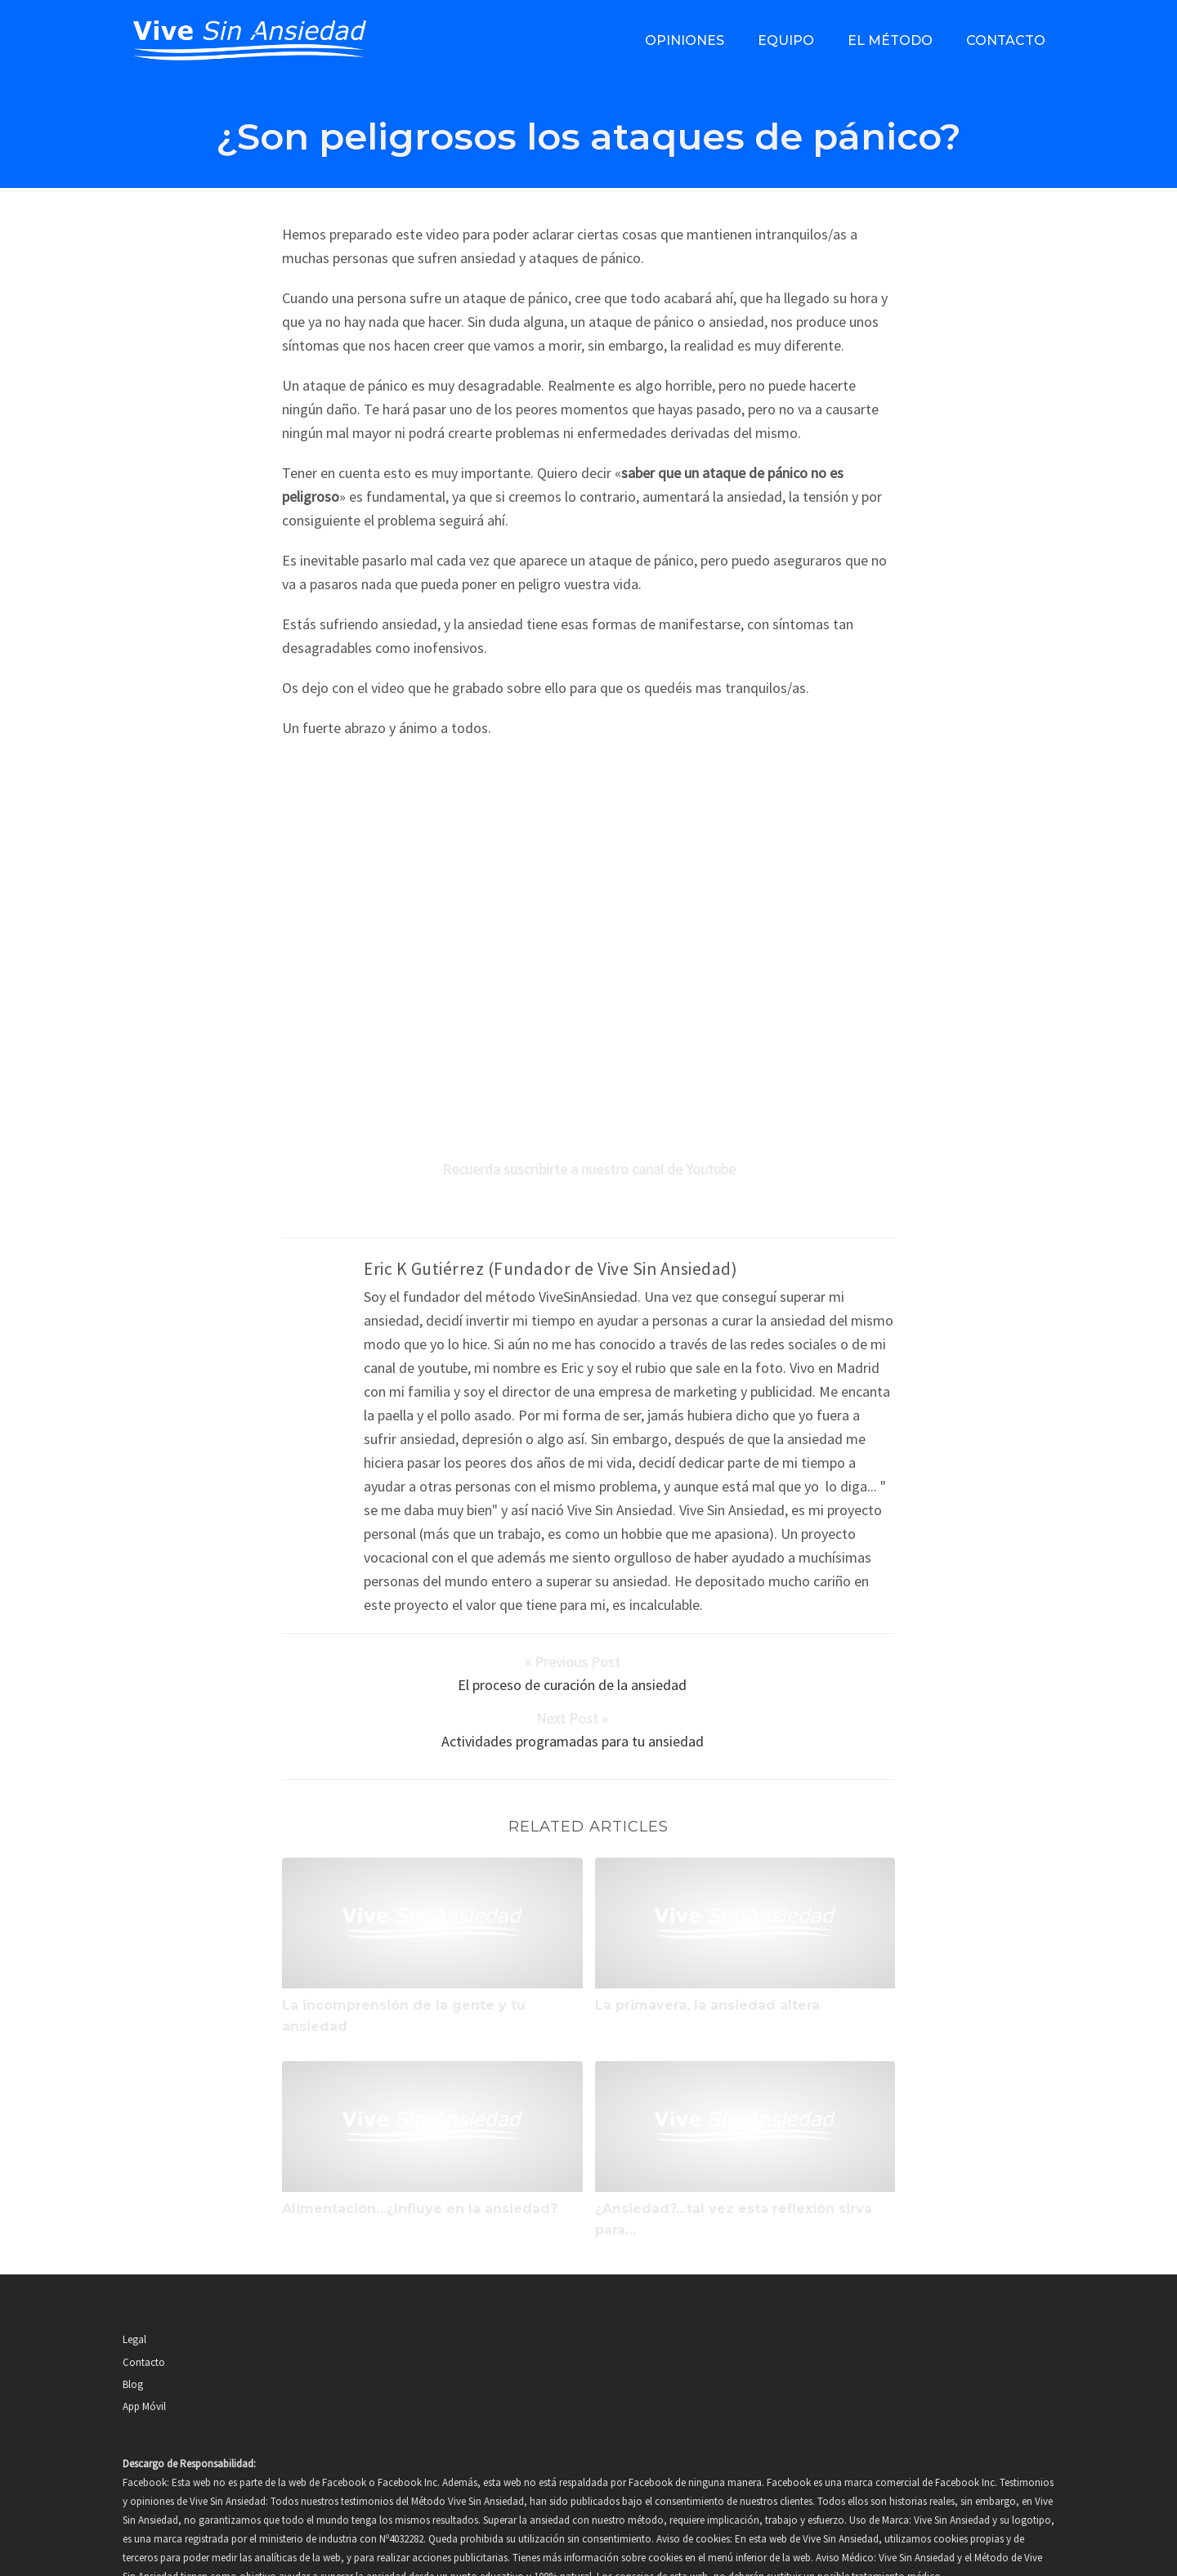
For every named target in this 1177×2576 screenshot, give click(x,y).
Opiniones (684, 40)
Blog (133, 2317)
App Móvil (144, 2339)
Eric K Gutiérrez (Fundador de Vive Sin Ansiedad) (550, 1269)
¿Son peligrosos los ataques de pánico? (588, 136)
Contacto (1005, 40)
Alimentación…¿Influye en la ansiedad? (419, 2141)
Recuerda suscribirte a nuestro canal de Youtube (589, 1169)
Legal (134, 2272)
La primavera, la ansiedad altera (707, 1937)
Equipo (786, 40)
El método (890, 40)
